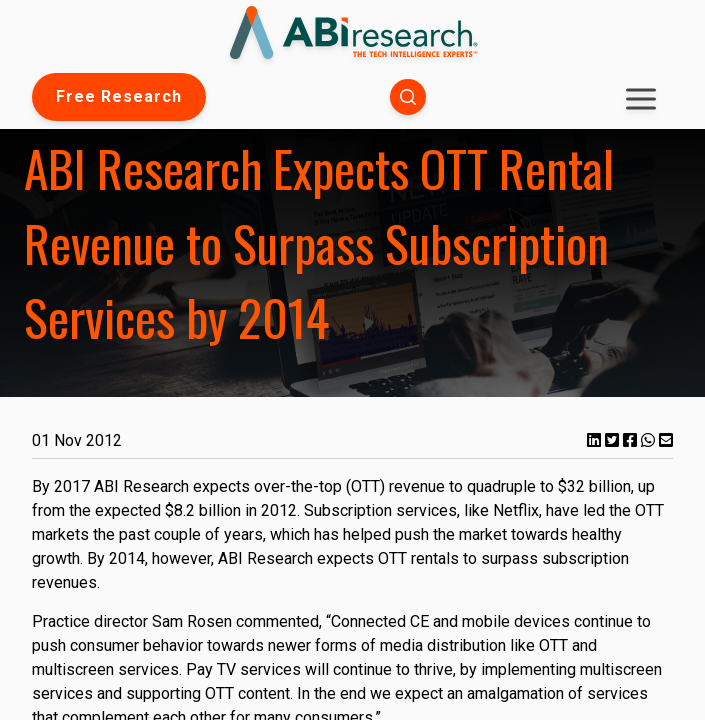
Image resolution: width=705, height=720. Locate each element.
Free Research (119, 96)
